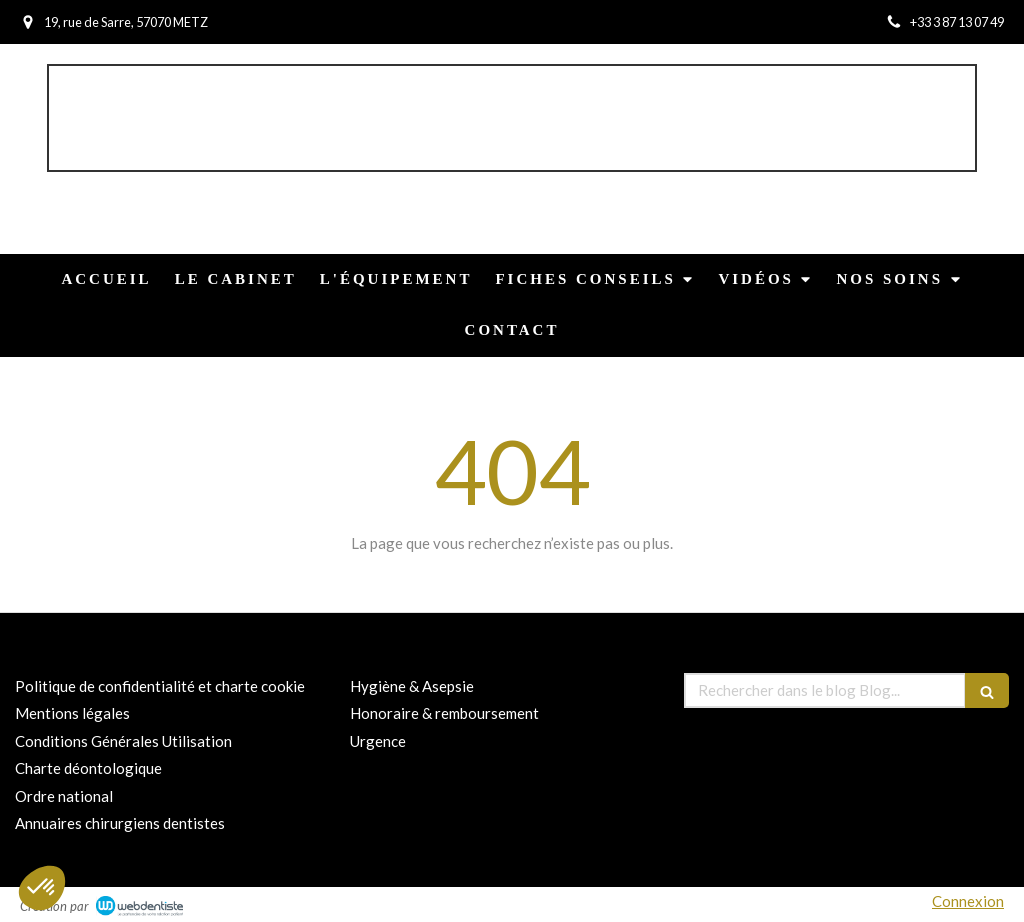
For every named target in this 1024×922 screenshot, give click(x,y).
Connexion (968, 901)
